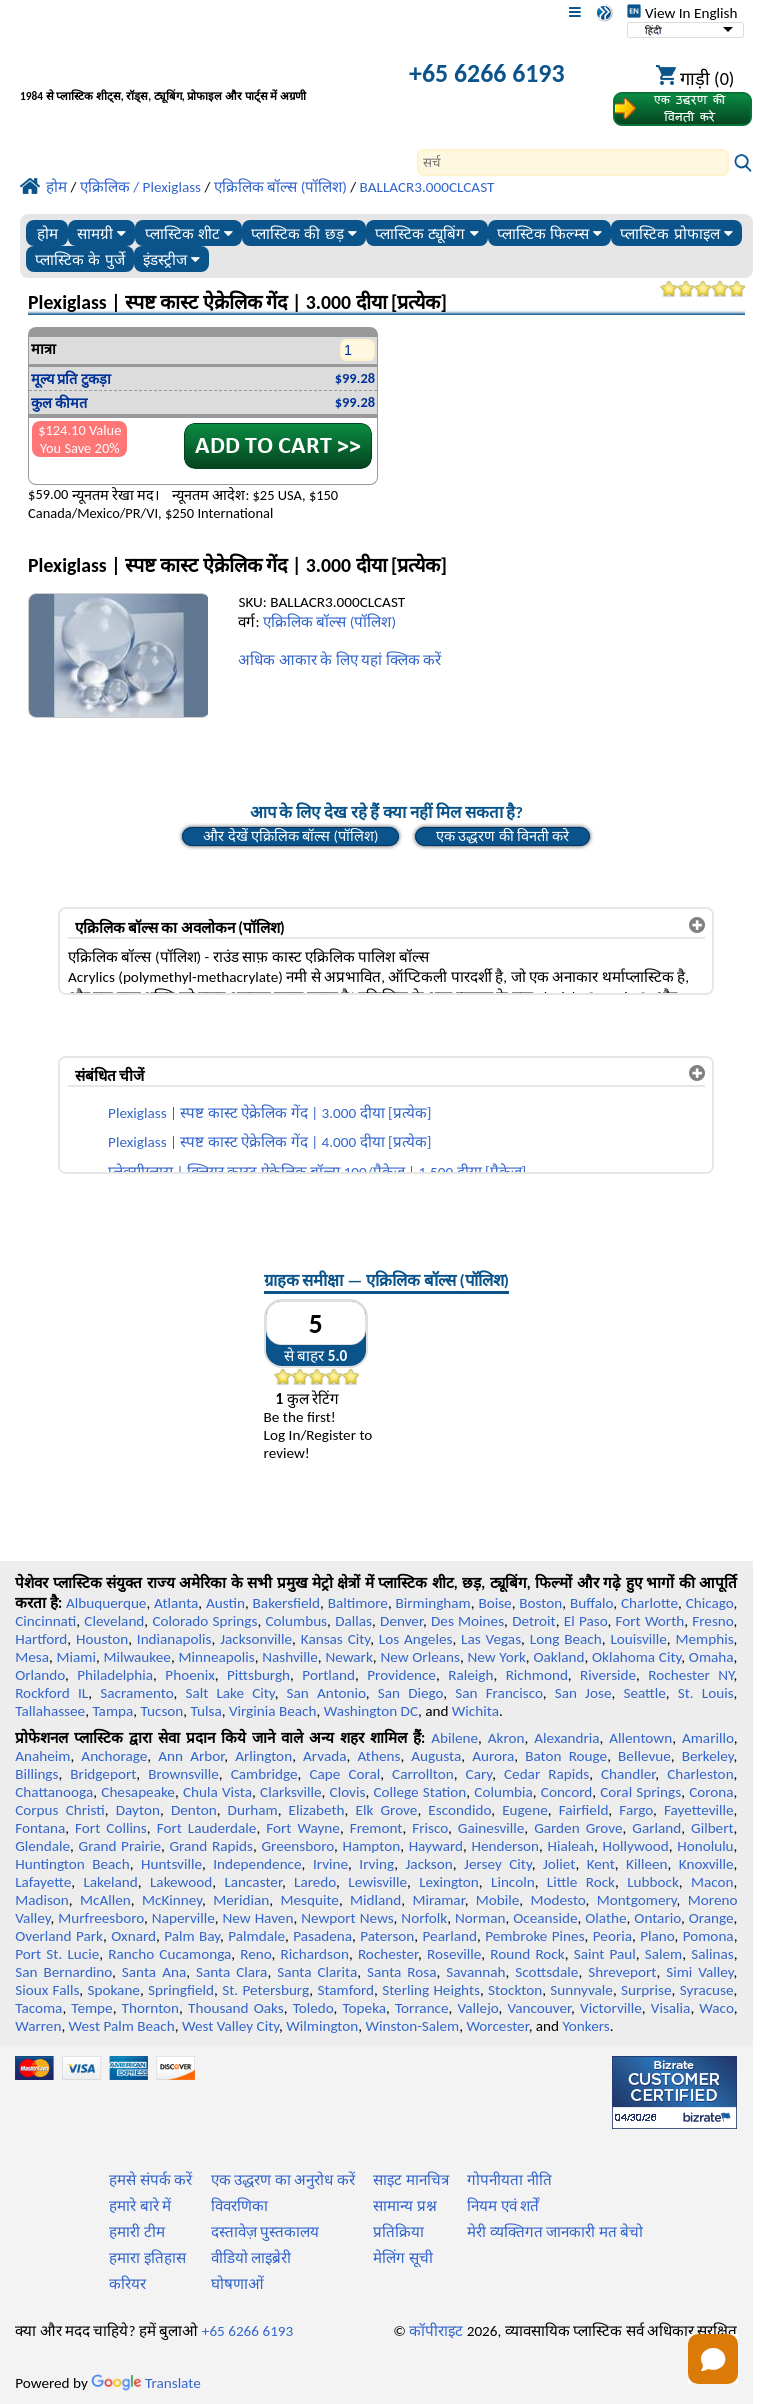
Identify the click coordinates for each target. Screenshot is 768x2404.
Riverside (608, 1675)
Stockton (515, 1990)
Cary (479, 1774)
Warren (38, 2026)
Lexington (449, 1882)
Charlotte (649, 1603)
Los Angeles (416, 1639)
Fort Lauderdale (207, 1828)
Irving (376, 1864)
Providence (401, 1675)
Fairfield (584, 1810)
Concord (566, 1792)
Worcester (497, 2026)
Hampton (371, 1846)
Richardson (315, 1954)
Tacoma (38, 2008)
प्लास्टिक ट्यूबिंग (426, 233)
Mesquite (309, 1900)
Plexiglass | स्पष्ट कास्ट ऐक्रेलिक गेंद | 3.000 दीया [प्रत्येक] (269, 1113)
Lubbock (653, 1882)
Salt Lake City (229, 1693)
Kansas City (335, 1639)
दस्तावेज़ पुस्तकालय (265, 2232)
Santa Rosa (401, 1972)
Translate (146, 2383)
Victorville (611, 2008)
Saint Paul (605, 1954)
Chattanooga (54, 1792)
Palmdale (256, 1936)
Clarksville (291, 1792)
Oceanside (545, 1918)
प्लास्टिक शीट (189, 233)
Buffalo (591, 1603)
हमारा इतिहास (147, 2258)
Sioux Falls (47, 1990)
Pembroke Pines (534, 1936)
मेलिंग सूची (402, 2258)
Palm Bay (192, 1936)
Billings (36, 1774)
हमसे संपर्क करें (150, 2180)
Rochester (388, 1954)
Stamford (345, 1990)
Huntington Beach (72, 1864)
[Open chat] (713, 2359)
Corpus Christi (60, 1810)
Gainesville (491, 1828)
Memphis (705, 1639)
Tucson (162, 1711)
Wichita (475, 1711)
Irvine (330, 1864)
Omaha (711, 1657)
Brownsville (183, 1774)
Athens (378, 1756)
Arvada (324, 1756)
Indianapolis (174, 1639)
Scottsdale (546, 1972)
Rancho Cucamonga (169, 1954)
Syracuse (707, 1990)
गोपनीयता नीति (509, 2180)
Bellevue (644, 1756)
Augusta (436, 1756)
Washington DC (371, 1711)
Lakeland (110, 1882)
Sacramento (136, 1693)
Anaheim (42, 1756)
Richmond (537, 1675)
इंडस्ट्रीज (171, 259)
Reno (255, 1954)
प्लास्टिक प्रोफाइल (676, 233)
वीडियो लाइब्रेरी (251, 2258)
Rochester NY (690, 1675)
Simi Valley (699, 1972)
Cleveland (114, 1621)
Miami (76, 1657)
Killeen (646, 1864)
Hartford (41, 1639)
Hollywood (636, 1846)
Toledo (313, 2008)
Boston (540, 1603)
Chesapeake (138, 1792)
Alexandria (566, 1738)
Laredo (315, 1882)
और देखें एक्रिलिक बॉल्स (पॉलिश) (290, 836)
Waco (716, 2008)
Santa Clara (231, 1972)
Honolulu (705, 1846)
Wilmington (322, 2026)
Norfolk (424, 1918)
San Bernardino (63, 1972)
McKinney (172, 1900)
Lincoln (513, 1882)
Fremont (376, 1828)
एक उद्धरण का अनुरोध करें (283, 2180)
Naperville (183, 1918)
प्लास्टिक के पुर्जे (79, 259)
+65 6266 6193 (486, 73)
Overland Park (59, 1936)
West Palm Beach (122, 2026)
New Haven (258, 1918)
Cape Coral (344, 1774)
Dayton (138, 1810)
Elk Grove (387, 1810)
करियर (127, 2284)
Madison (42, 1900)
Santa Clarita (317, 1972)
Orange (711, 1918)
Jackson (429, 1864)
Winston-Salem (412, 2026)
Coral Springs (640, 1792)
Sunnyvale (581, 1990)
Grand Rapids (211, 1846)
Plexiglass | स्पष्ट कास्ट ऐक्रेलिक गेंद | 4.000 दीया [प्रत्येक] (269, 1142)
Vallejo (478, 2008)
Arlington (263, 1756)
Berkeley (708, 1756)
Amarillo (708, 1738)
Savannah (475, 1972)
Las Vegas (491, 1639)
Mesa (32, 1657)
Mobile (498, 1900)
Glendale (42, 1846)
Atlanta (176, 1603)
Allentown (640, 1738)
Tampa (112, 1711)
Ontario (657, 1918)
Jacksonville (256, 1639)
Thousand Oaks (236, 2008)
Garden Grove (578, 1828)
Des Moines (467, 1621)
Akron (506, 1738)
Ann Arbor (191, 1756)
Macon (712, 1882)
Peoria (612, 1936)
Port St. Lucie (57, 1954)
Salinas (712, 1954)
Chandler (628, 1774)
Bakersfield (286, 1603)
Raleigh (470, 1675)
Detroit (534, 1621)
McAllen (105, 1900)
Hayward (436, 1846)
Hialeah (571, 1846)
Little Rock (581, 1882)
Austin (225, 1603)
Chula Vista (217, 1792)
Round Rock (527, 1954)
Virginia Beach (273, 1711)
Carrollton (423, 1774)
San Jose (583, 1693)
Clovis (348, 1792)
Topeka (365, 2008)
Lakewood (181, 1882)
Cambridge (264, 1774)
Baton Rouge (566, 1756)
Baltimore (358, 1603)
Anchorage (114, 1756)
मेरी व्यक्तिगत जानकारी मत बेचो (555, 2232)
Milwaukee (136, 1657)
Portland (328, 1675)
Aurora (493, 1756)
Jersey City (498, 1864)
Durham (253, 1810)
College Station (419, 1792)
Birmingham (433, 1603)
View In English (682, 13)
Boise (494, 1603)
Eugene (525, 1810)
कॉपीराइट (436, 2331)
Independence (257, 1864)
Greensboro (297, 1846)
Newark (348, 1657)
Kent (601, 1864)
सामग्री (101, 233)
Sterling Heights (431, 1990)
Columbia (503, 1792)
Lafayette (43, 1882)
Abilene (454, 1738)
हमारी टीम (136, 2232)
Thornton (150, 2008)
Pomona (708, 1936)
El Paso (586, 1621)
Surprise (646, 1990)
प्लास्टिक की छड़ (304, 233)
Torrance (422, 2008)
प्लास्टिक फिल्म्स (549, 233)
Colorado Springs (204, 1621)
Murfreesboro (101, 1918)
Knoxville (706, 1864)
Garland (656, 1828)
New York (496, 1657)
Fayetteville (699, 1810)
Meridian (241, 1900)
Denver (401, 1621)
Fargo (636, 1810)
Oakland (558, 1657)
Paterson (387, 1936)
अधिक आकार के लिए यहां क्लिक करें (339, 660)
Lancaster (252, 1882)
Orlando (40, 1675)
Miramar (439, 1900)
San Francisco (499, 1693)
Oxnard (133, 1936)
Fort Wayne (303, 1828)
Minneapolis (216, 1657)
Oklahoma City (636, 1657)
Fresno (712, 1621)
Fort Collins (111, 1828)
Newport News (347, 1918)
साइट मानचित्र (410, 2180)
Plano (657, 1936)
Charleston (700, 1774)
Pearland (450, 1936)
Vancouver (540, 2008)
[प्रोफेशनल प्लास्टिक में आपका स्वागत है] (190, 75)
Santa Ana (154, 1972)
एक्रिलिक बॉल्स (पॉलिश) (329, 622)
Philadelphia (115, 1675)
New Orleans (420, 1657)
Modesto (558, 1900)
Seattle (644, 1693)
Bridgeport (103, 1774)
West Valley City (230, 2026)
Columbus (296, 1621)
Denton (194, 1810)
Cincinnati (45, 1621)
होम (47, 233)
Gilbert (712, 1828)
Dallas (353, 1621)
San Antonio (326, 1693)
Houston (102, 1639)
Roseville (454, 1954)
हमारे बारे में (140, 2206)
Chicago (710, 1603)
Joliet (559, 1864)
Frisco (430, 1828)
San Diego (411, 1693)
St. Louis (706, 1693)
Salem (663, 1954)
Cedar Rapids (546, 1774)
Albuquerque (106, 1603)
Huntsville (171, 1864)
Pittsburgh (258, 1675)
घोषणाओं (237, 2284)
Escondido (459, 1810)
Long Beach (566, 1639)
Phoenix (189, 1675)
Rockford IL (51, 1693)
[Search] (573, 162)
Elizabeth (317, 1810)
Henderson (506, 1846)
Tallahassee (50, 1711)
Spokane (114, 1990)
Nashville (290, 1657)
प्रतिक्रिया (398, 2232)
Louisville (638, 1639)
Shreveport (622, 1972)
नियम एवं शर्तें (503, 2206)
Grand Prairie (120, 1846)
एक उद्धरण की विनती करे (502, 836)
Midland (375, 1900)
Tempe (91, 2008)
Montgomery (637, 1900)
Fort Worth (650, 1621)
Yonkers (586, 2026)
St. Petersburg (265, 1990)
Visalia (671, 2008)
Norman (480, 1918)
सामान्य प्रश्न (404, 2206)
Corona (711, 1792)
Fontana (40, 1828)
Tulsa (206, 1711)
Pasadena (322, 1936)
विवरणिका (239, 2206)
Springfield (181, 1990)
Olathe (605, 1918)
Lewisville (377, 1882)
